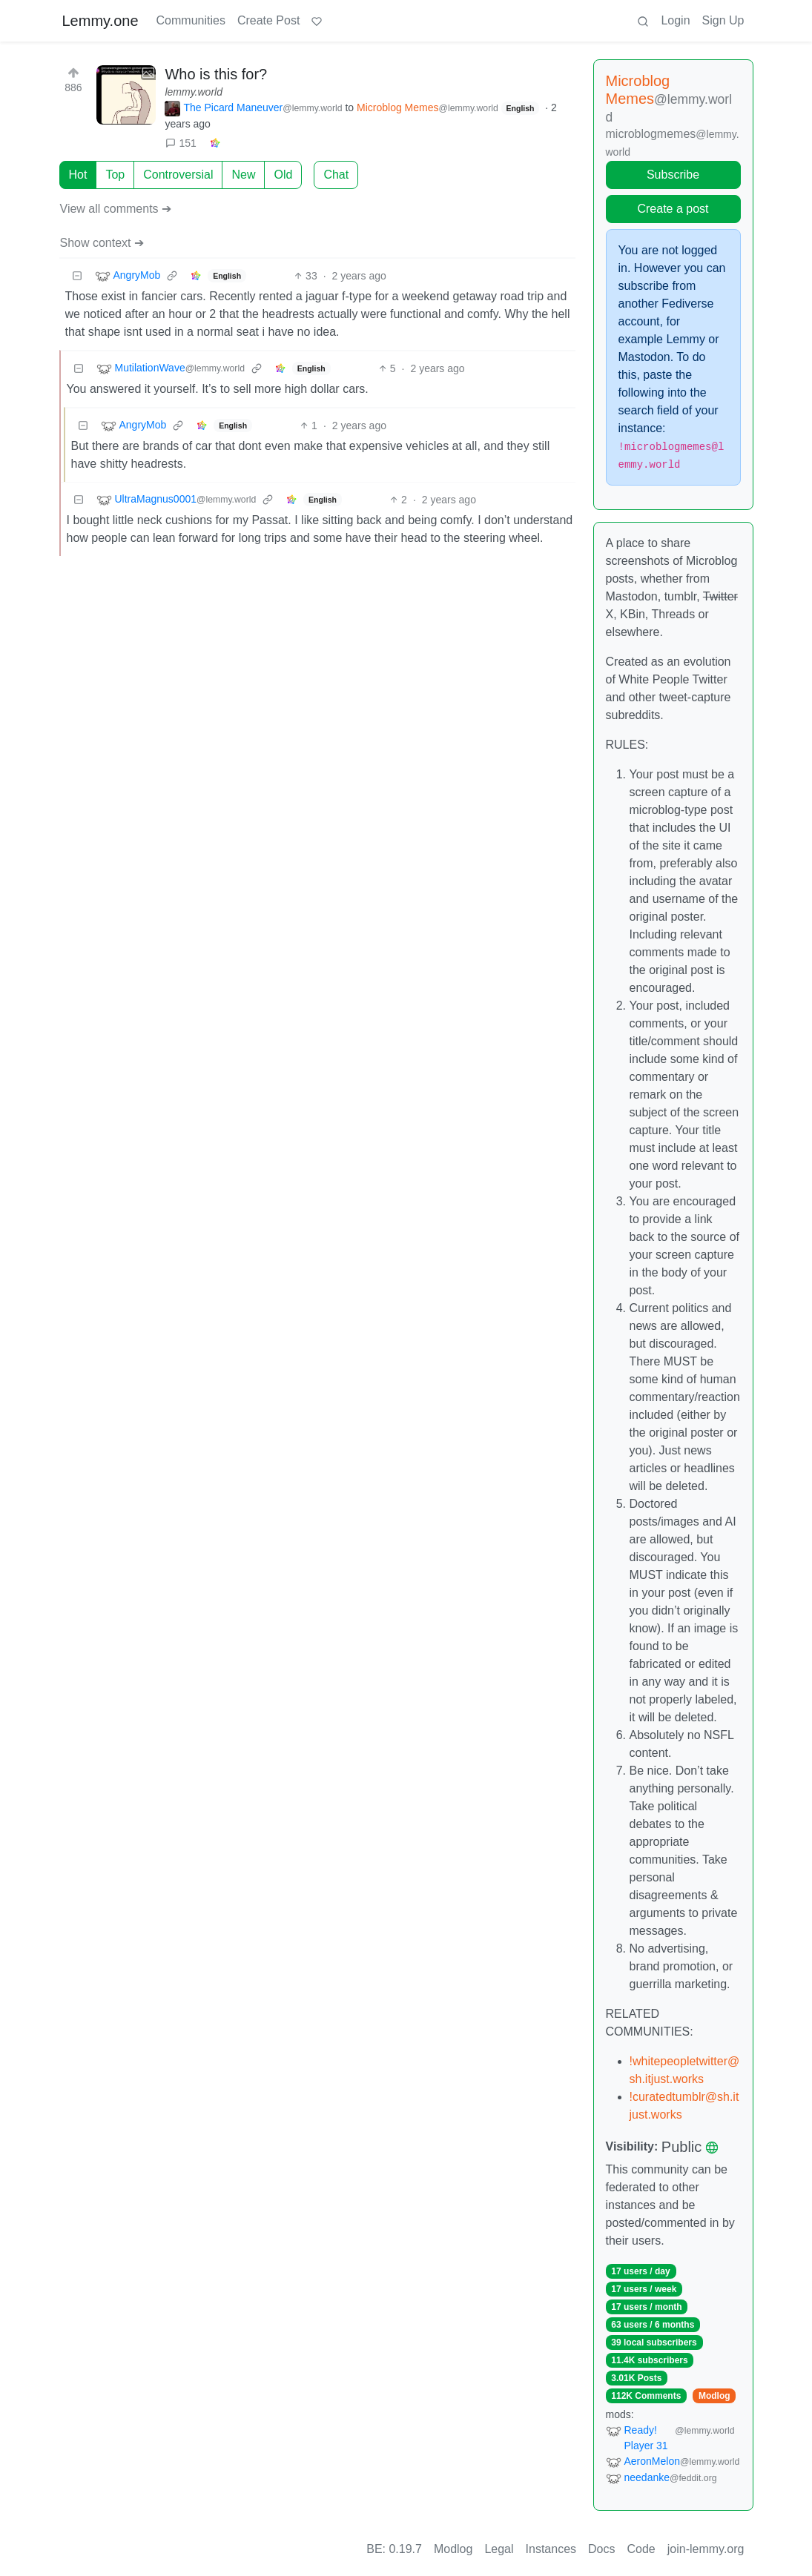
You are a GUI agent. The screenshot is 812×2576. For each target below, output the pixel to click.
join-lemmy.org (706, 2549)
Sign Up (723, 20)
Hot (78, 174)
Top (115, 174)
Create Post (268, 20)
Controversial (178, 174)
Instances (551, 2549)
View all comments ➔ (116, 208)
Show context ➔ (102, 242)
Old (283, 174)
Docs (601, 2549)
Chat (336, 174)
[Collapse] (77, 276)
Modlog (714, 2396)
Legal (498, 2549)
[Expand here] (126, 95)
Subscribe (673, 174)
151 (180, 143)
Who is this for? (216, 74)
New (243, 174)
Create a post (672, 208)
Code (641, 2549)
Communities (190, 20)
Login (675, 20)
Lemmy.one (100, 21)
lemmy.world (193, 92)
